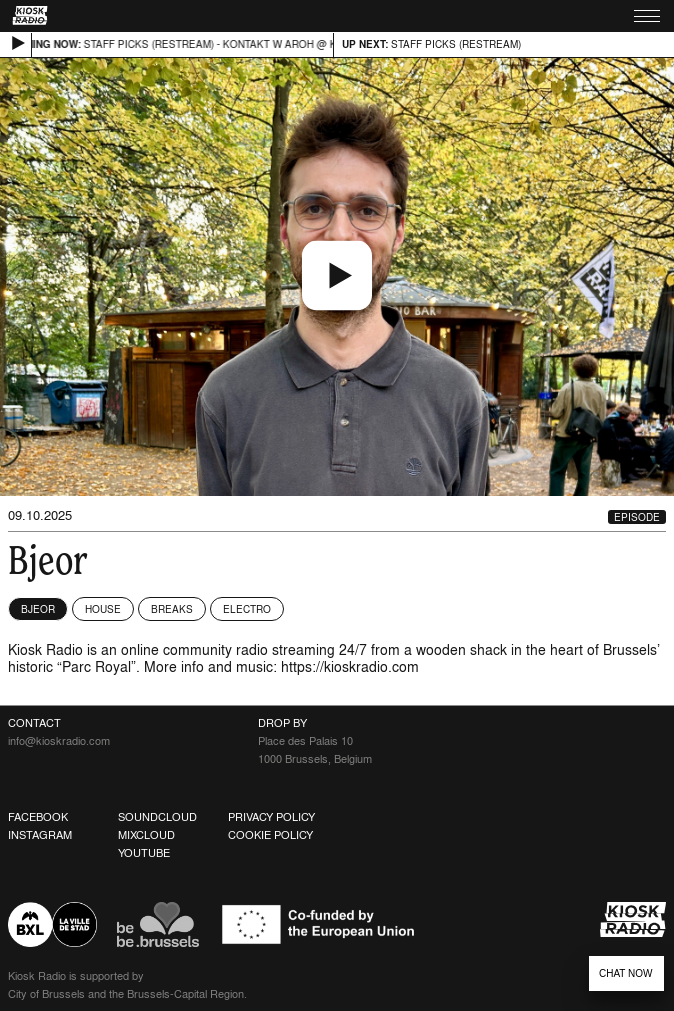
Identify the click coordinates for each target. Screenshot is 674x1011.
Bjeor (38, 609)
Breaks (172, 609)
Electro (247, 609)
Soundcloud (157, 817)
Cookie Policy (270, 835)
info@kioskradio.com (59, 741)
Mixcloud (146, 835)
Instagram (40, 835)
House (103, 609)
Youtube (144, 853)
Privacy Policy (271, 817)
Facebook (38, 817)
